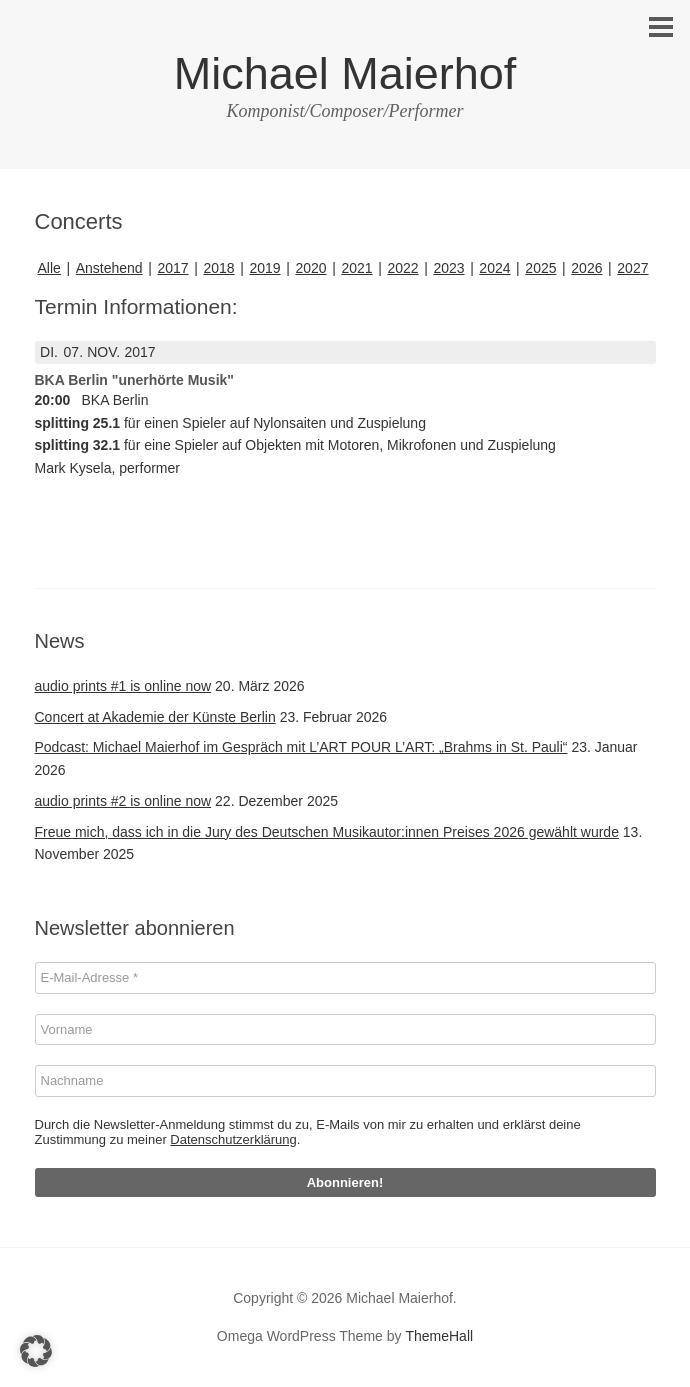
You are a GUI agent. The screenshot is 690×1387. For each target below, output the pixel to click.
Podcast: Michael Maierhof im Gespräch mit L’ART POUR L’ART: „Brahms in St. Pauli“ (301, 747)
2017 (172, 268)
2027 (632, 268)
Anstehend (109, 268)
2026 (586, 268)
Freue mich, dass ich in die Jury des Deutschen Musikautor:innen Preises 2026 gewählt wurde (327, 832)
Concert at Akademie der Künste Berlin (155, 717)
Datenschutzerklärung (233, 1139)
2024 (494, 268)
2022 (402, 268)
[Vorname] (345, 1030)
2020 (310, 268)
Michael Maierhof (345, 73)
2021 (356, 268)
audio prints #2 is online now (123, 801)
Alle (49, 268)
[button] (36, 1351)
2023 (448, 268)
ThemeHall (439, 1336)
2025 (540, 268)
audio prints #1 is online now (123, 686)
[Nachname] (345, 1081)
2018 (218, 268)
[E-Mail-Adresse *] (345, 978)
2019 (264, 268)
